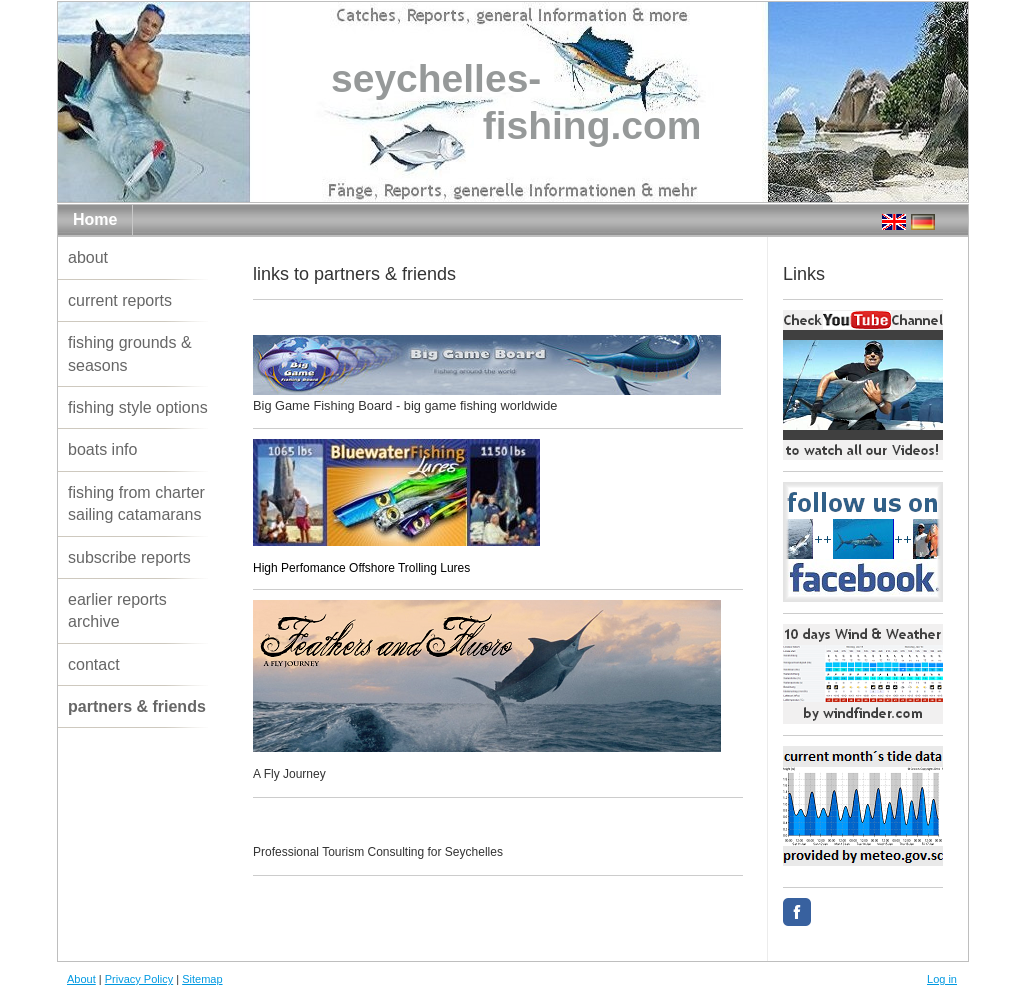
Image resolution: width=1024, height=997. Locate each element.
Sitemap (202, 979)
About (81, 979)
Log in (942, 979)
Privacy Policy (139, 979)
